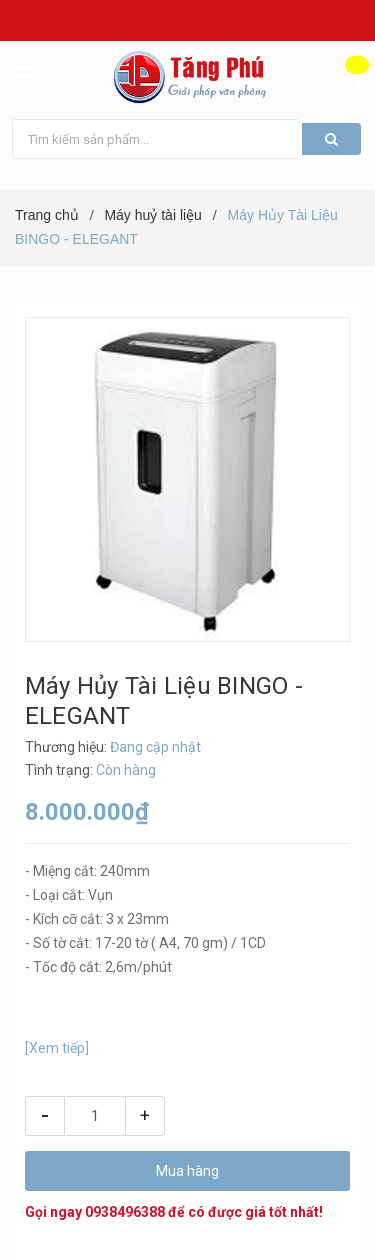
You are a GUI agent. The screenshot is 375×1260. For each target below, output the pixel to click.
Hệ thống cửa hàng (313, 21)
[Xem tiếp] (57, 1048)
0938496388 (125, 1212)
